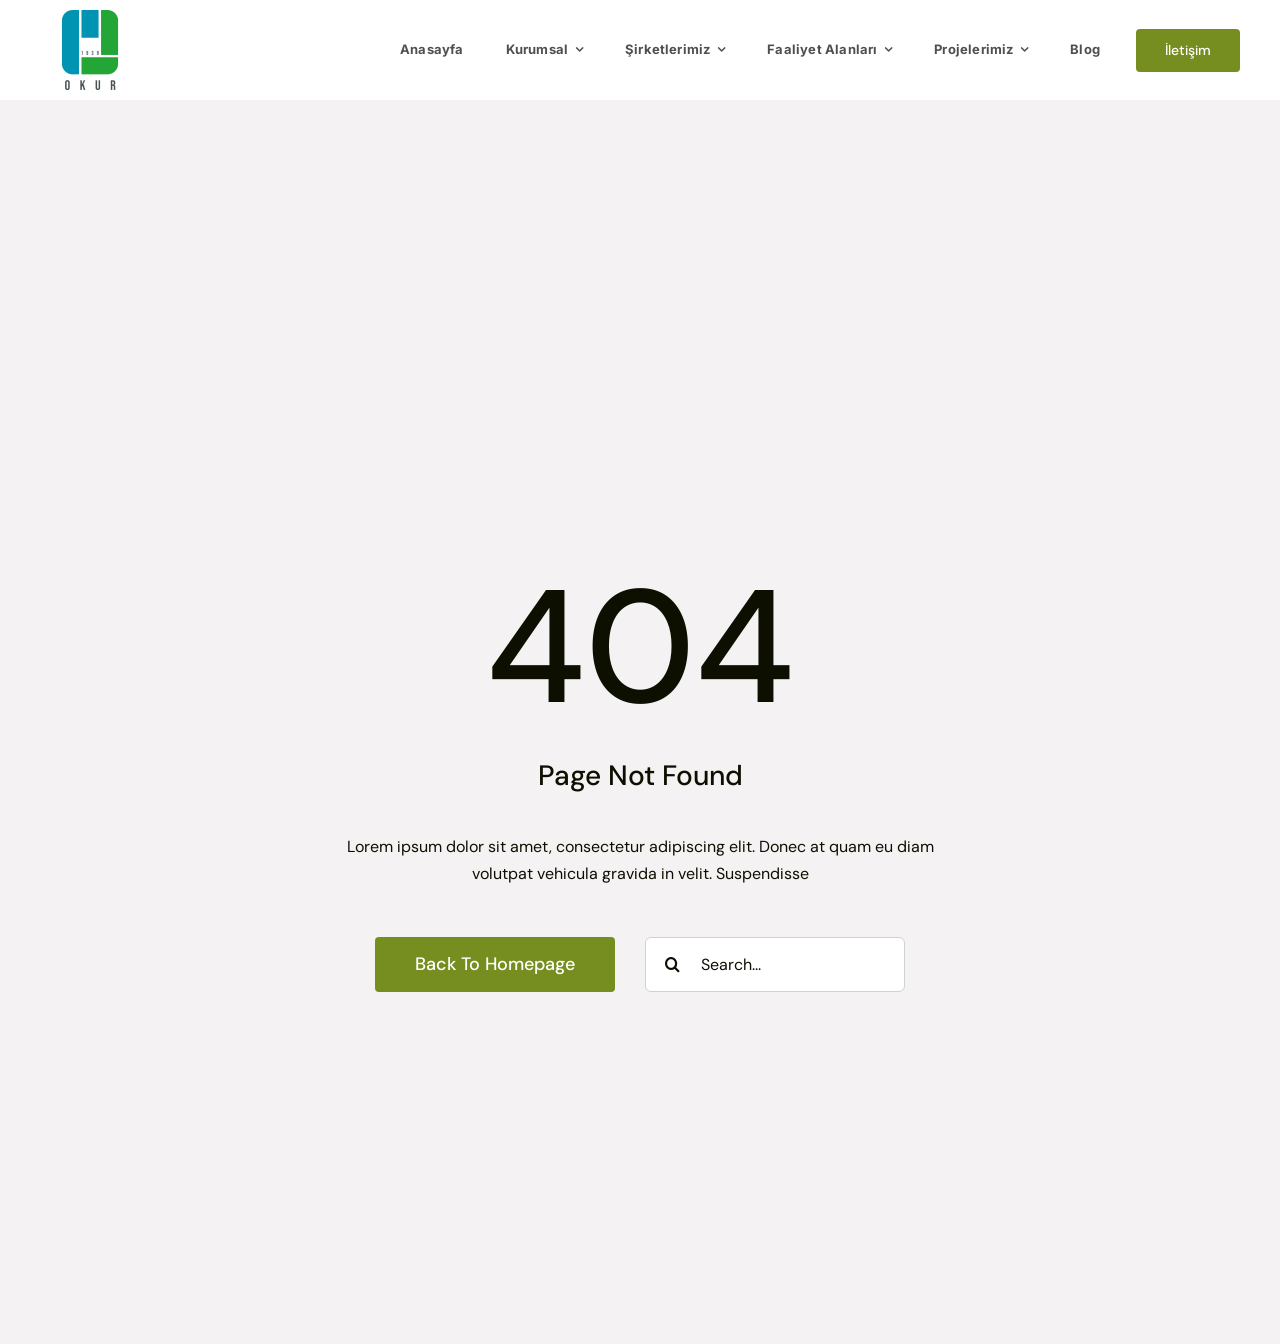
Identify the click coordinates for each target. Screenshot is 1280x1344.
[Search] (672, 964)
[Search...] (775, 964)
